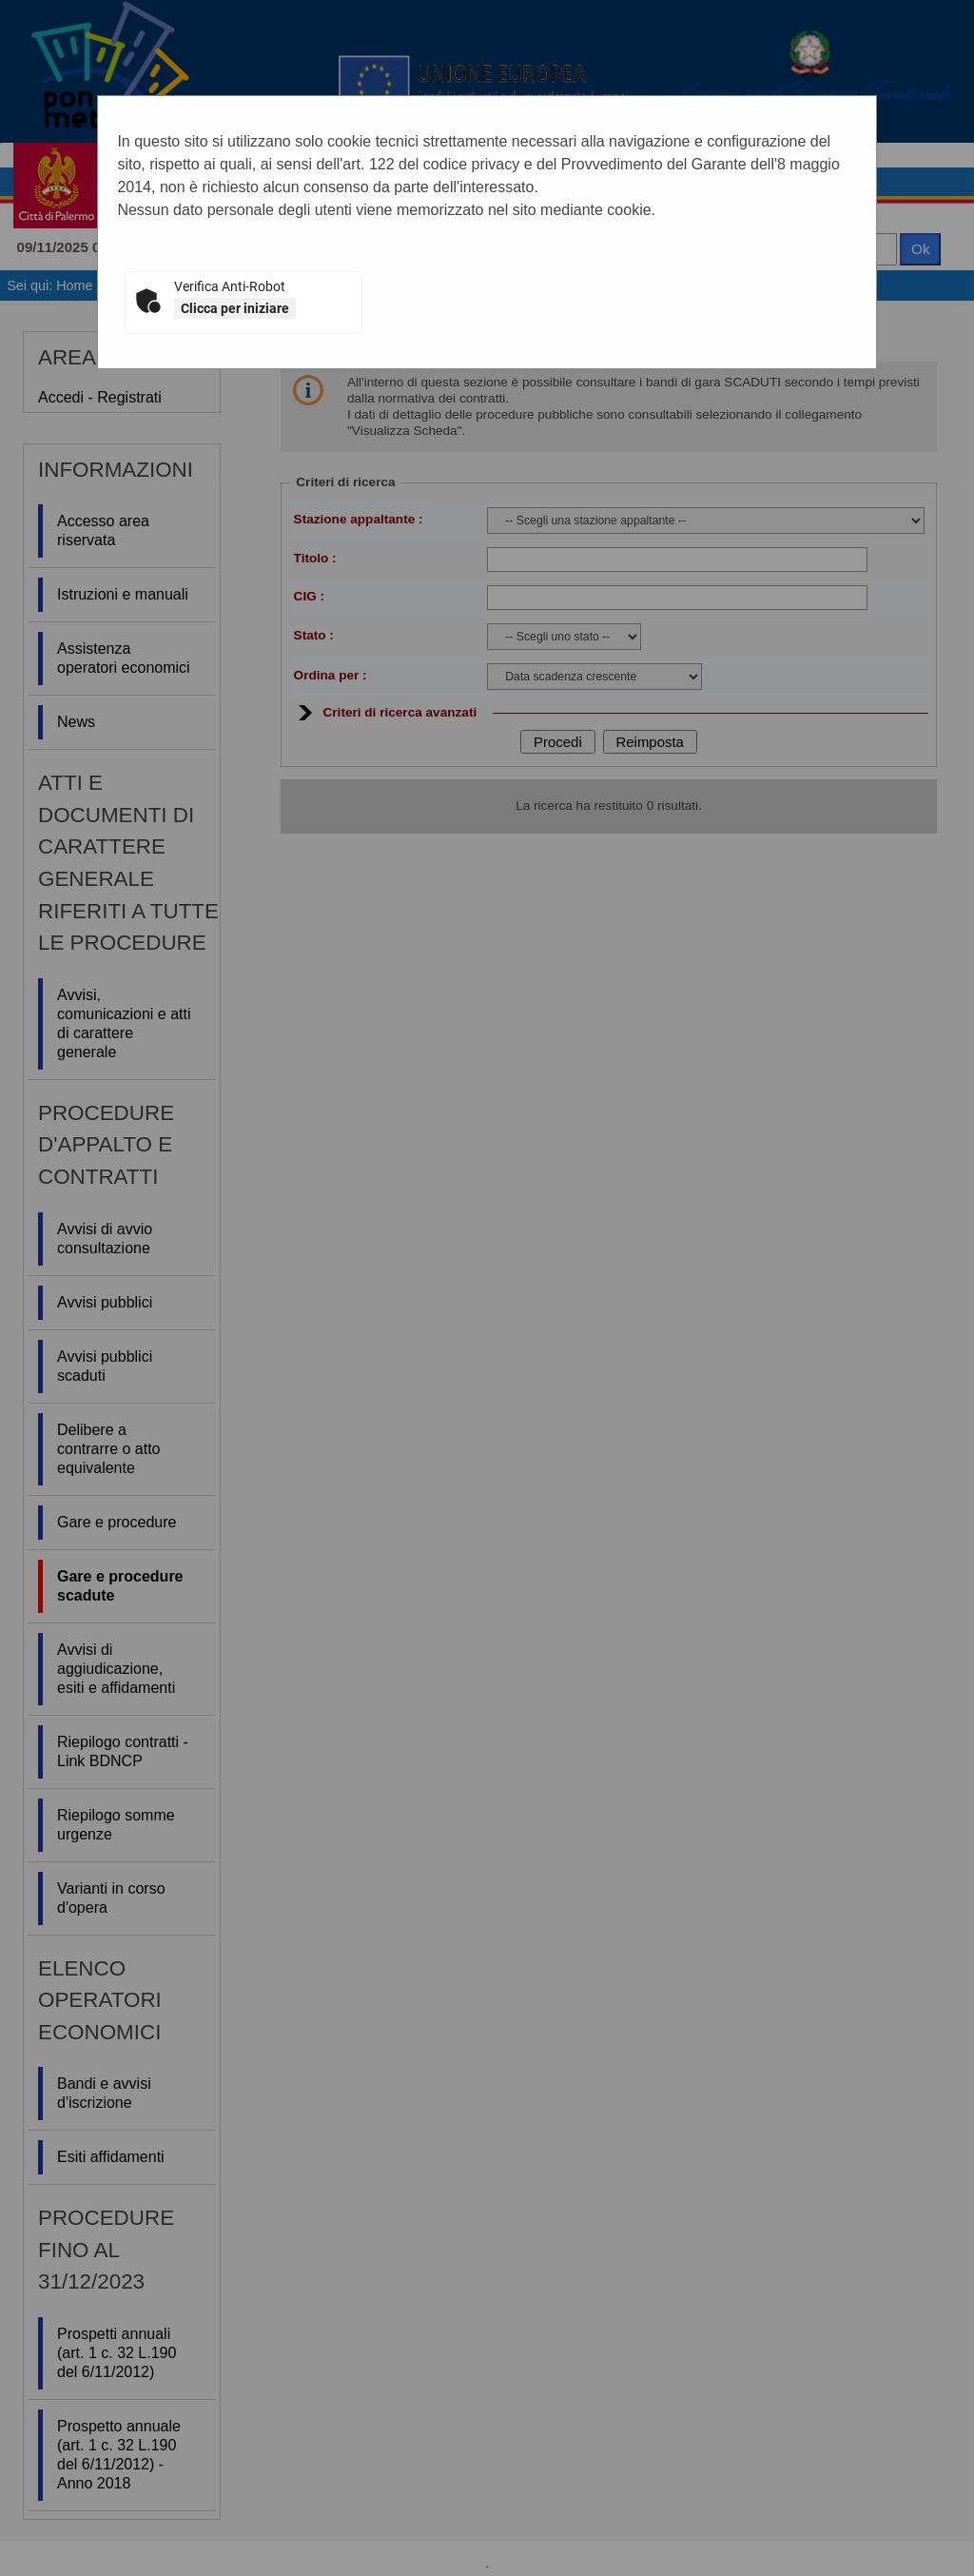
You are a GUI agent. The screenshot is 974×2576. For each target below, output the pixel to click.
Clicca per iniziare (235, 308)
